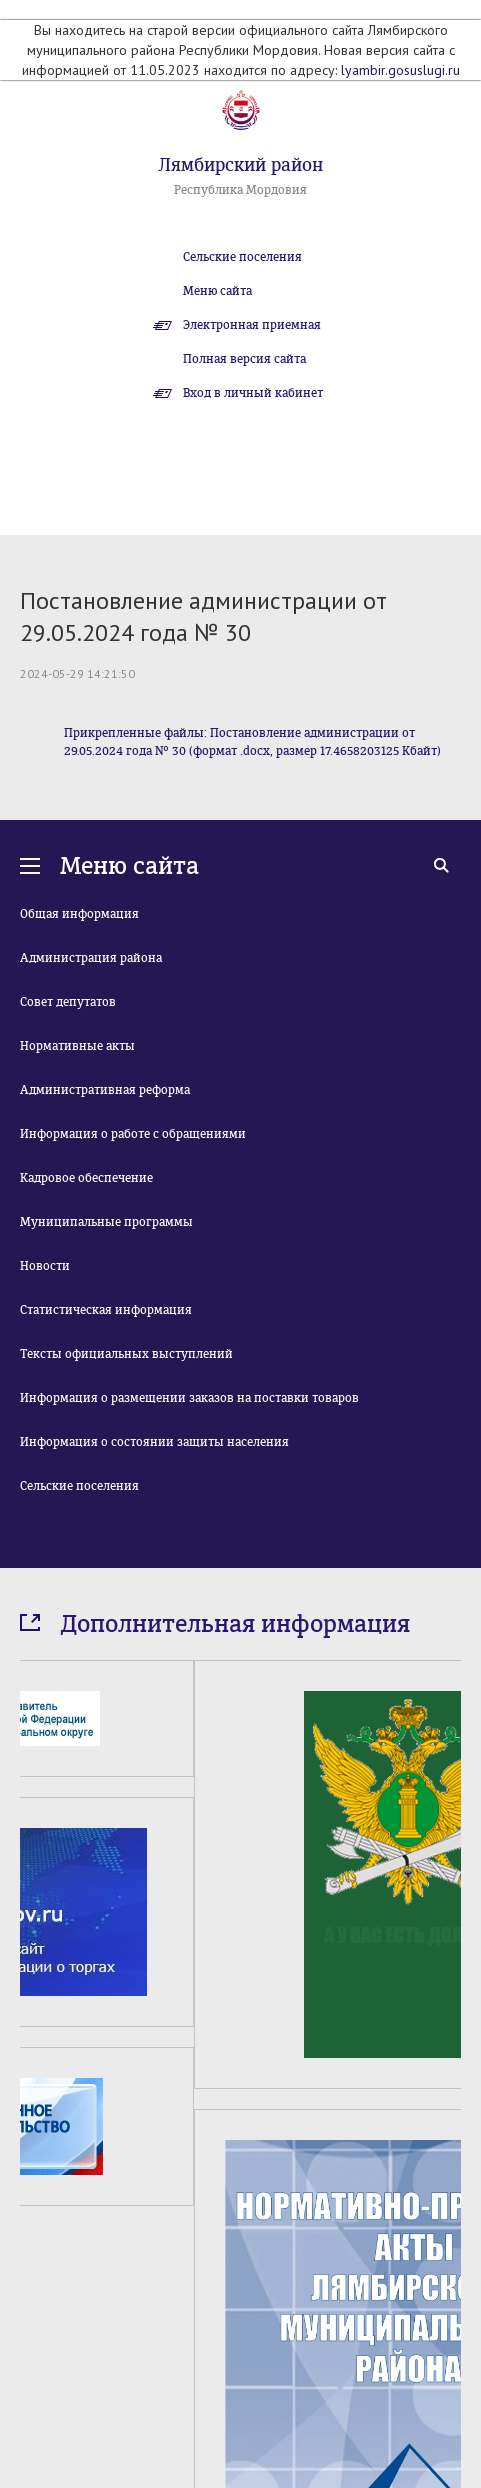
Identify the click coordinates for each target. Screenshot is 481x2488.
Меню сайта (217, 291)
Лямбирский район (240, 165)
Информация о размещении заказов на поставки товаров (189, 1398)
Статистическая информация (106, 1310)
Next (449, 2315)
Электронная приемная (252, 325)
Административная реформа (105, 1090)
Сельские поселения (242, 257)
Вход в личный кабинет (253, 393)
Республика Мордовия (240, 190)
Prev (31, 2315)
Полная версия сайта (244, 359)
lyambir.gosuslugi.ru (400, 70)
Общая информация (79, 914)
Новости (45, 1266)
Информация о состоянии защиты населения (154, 1442)
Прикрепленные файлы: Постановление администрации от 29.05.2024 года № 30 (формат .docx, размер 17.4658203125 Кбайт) (252, 742)
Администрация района (91, 958)
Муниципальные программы (106, 1222)
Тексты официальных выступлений (126, 1354)
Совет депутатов (68, 1002)
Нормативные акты (77, 1046)
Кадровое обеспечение (86, 1178)
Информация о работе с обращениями (133, 1134)
